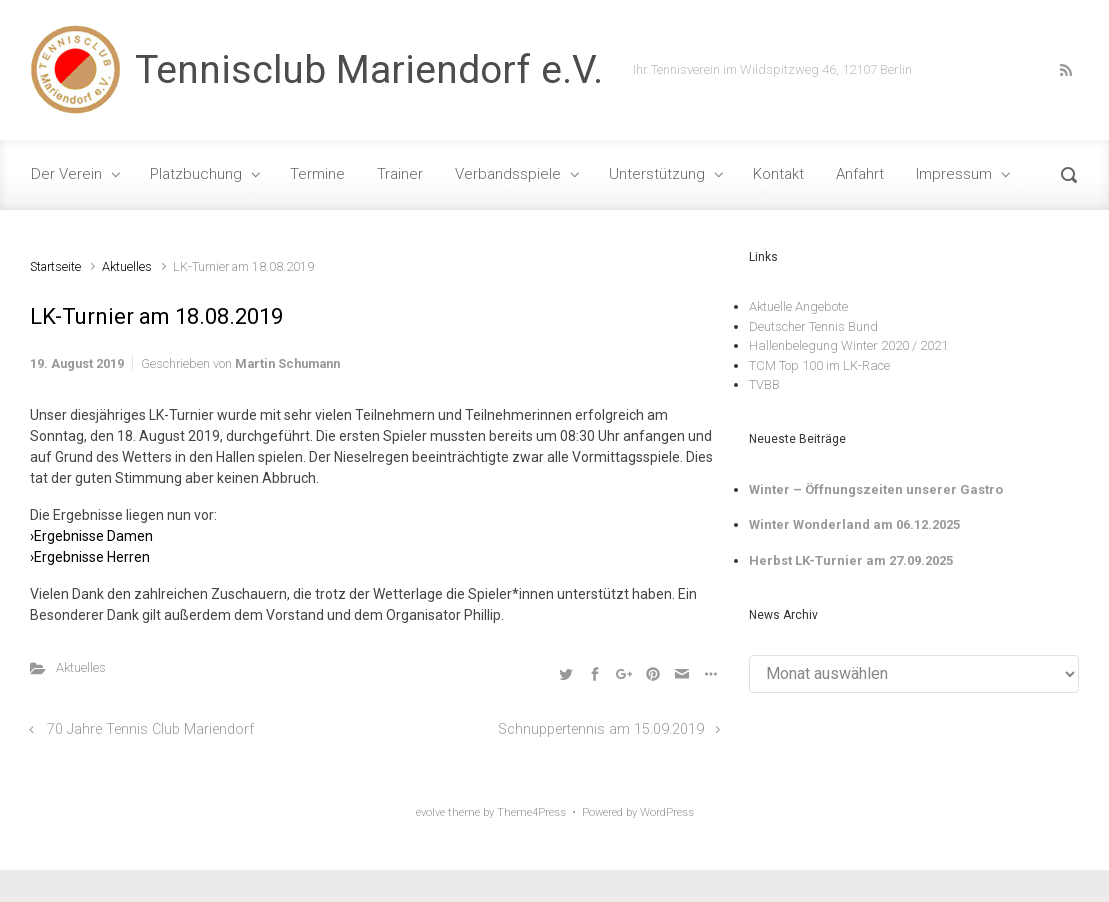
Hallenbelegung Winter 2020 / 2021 (848, 345)
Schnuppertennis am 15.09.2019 (601, 729)
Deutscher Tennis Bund (813, 326)
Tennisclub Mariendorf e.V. (369, 70)
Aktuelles (127, 266)
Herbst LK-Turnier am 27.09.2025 (851, 560)
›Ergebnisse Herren (90, 557)
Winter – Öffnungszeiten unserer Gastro (876, 489)
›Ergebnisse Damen (91, 536)
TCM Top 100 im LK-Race (819, 365)
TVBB (764, 384)
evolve (430, 812)
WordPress (667, 812)
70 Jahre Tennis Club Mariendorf (150, 729)
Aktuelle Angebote (798, 306)
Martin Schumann (287, 363)
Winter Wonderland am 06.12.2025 (854, 524)
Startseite (55, 266)
